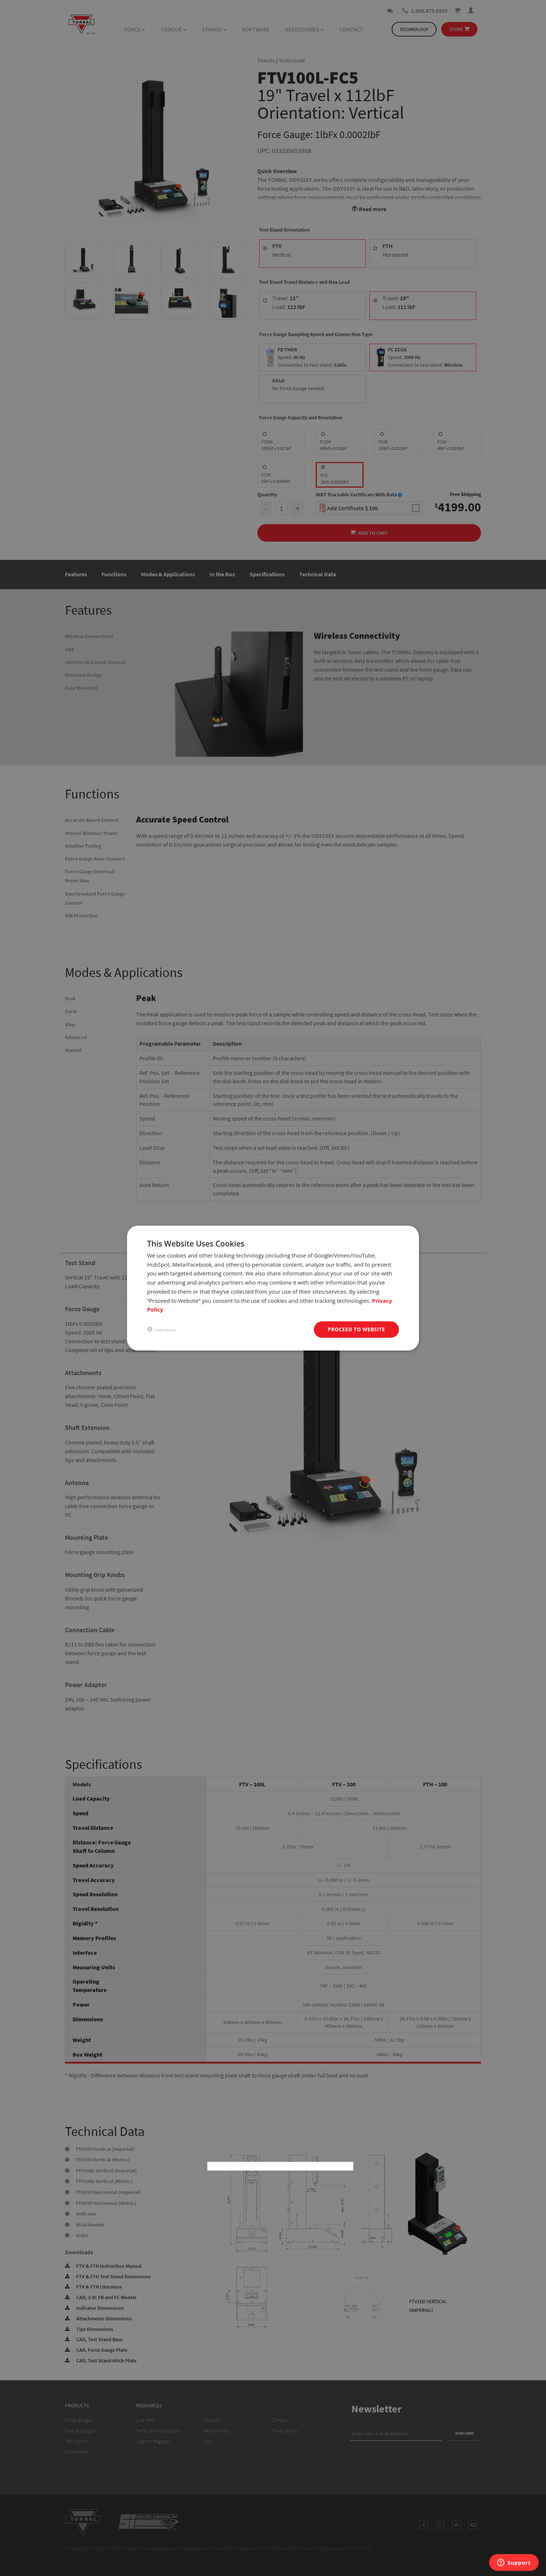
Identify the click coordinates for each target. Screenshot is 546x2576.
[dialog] (273, 1287)
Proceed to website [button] (356, 1329)
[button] (162, 1329)
